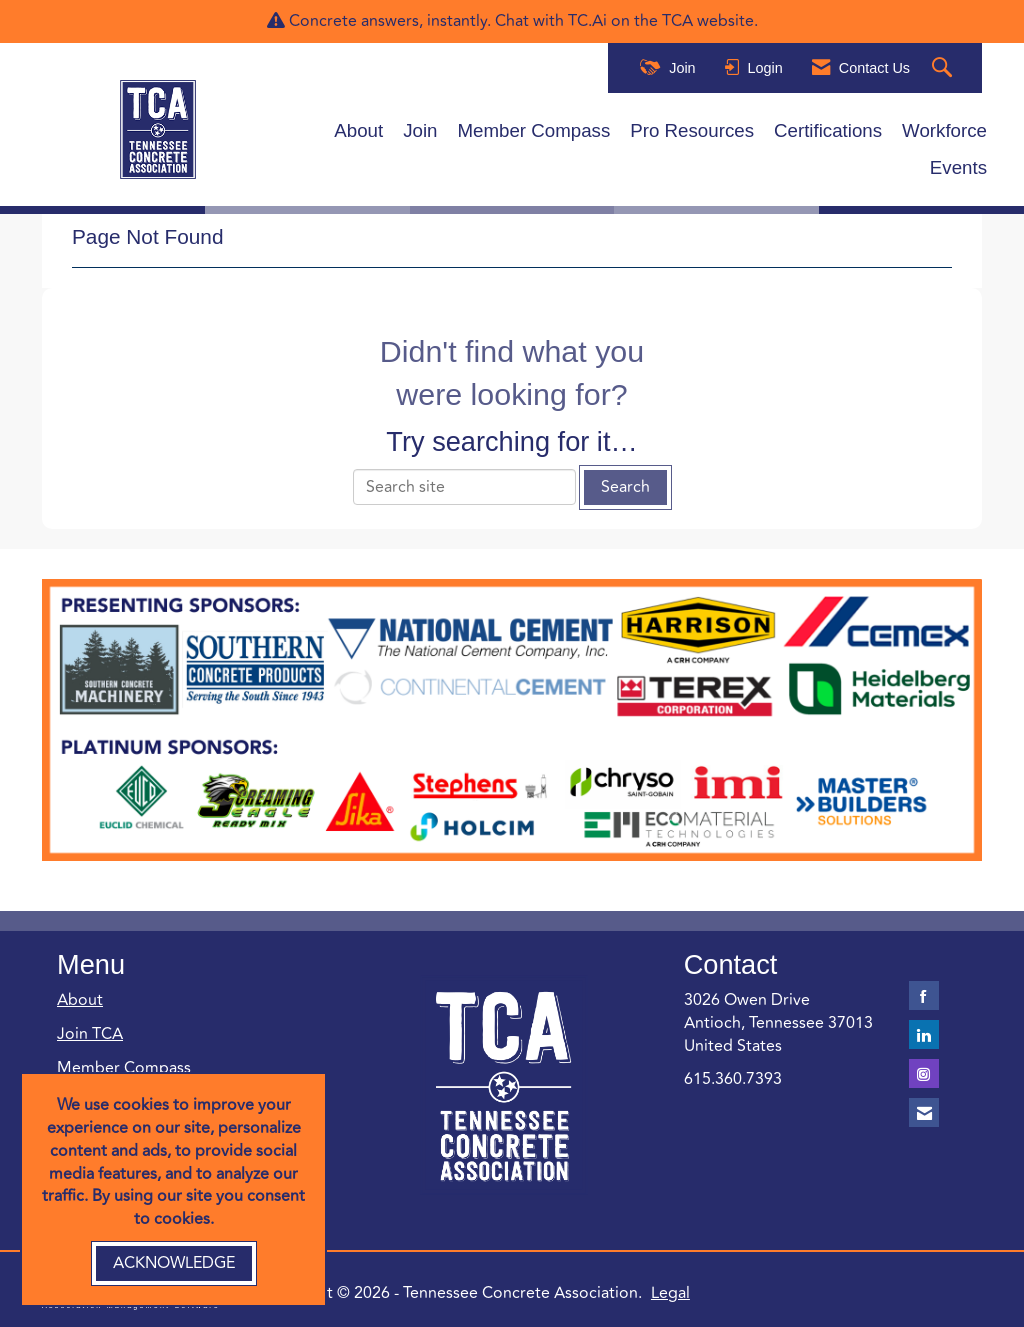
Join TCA (90, 1034)
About (358, 130)
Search (625, 487)
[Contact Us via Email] (924, 1112)
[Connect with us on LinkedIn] (924, 1034)
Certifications (828, 130)
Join (420, 130)
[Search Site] (944, 68)
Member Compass (534, 130)
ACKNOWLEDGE (174, 1263)
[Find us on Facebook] (924, 995)
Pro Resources (692, 130)
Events (958, 167)
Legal (670, 1293)
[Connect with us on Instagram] (924, 1073)
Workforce (944, 130)
